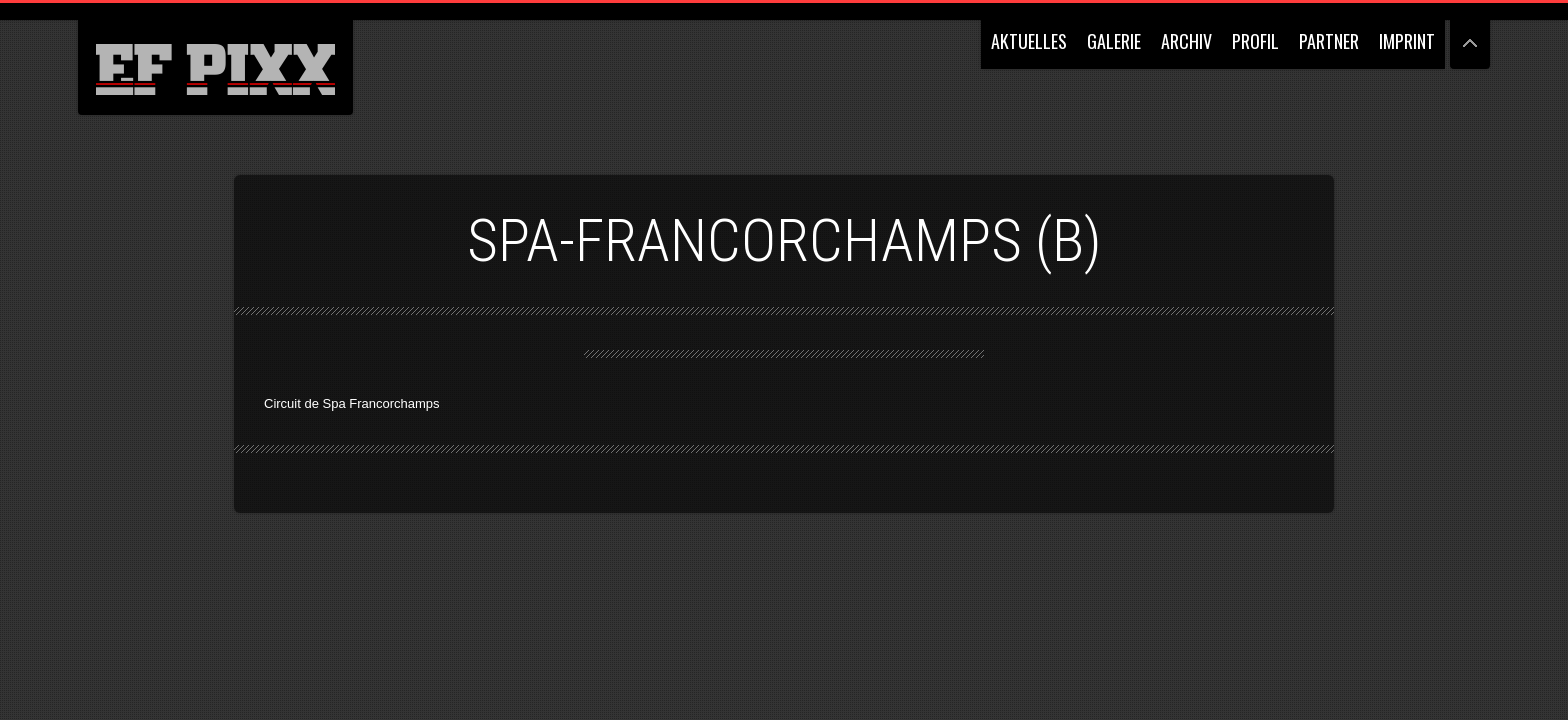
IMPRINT (1407, 41)
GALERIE (1114, 41)
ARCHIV (1186, 41)
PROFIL (1255, 41)
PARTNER (1329, 41)
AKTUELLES (1029, 41)
